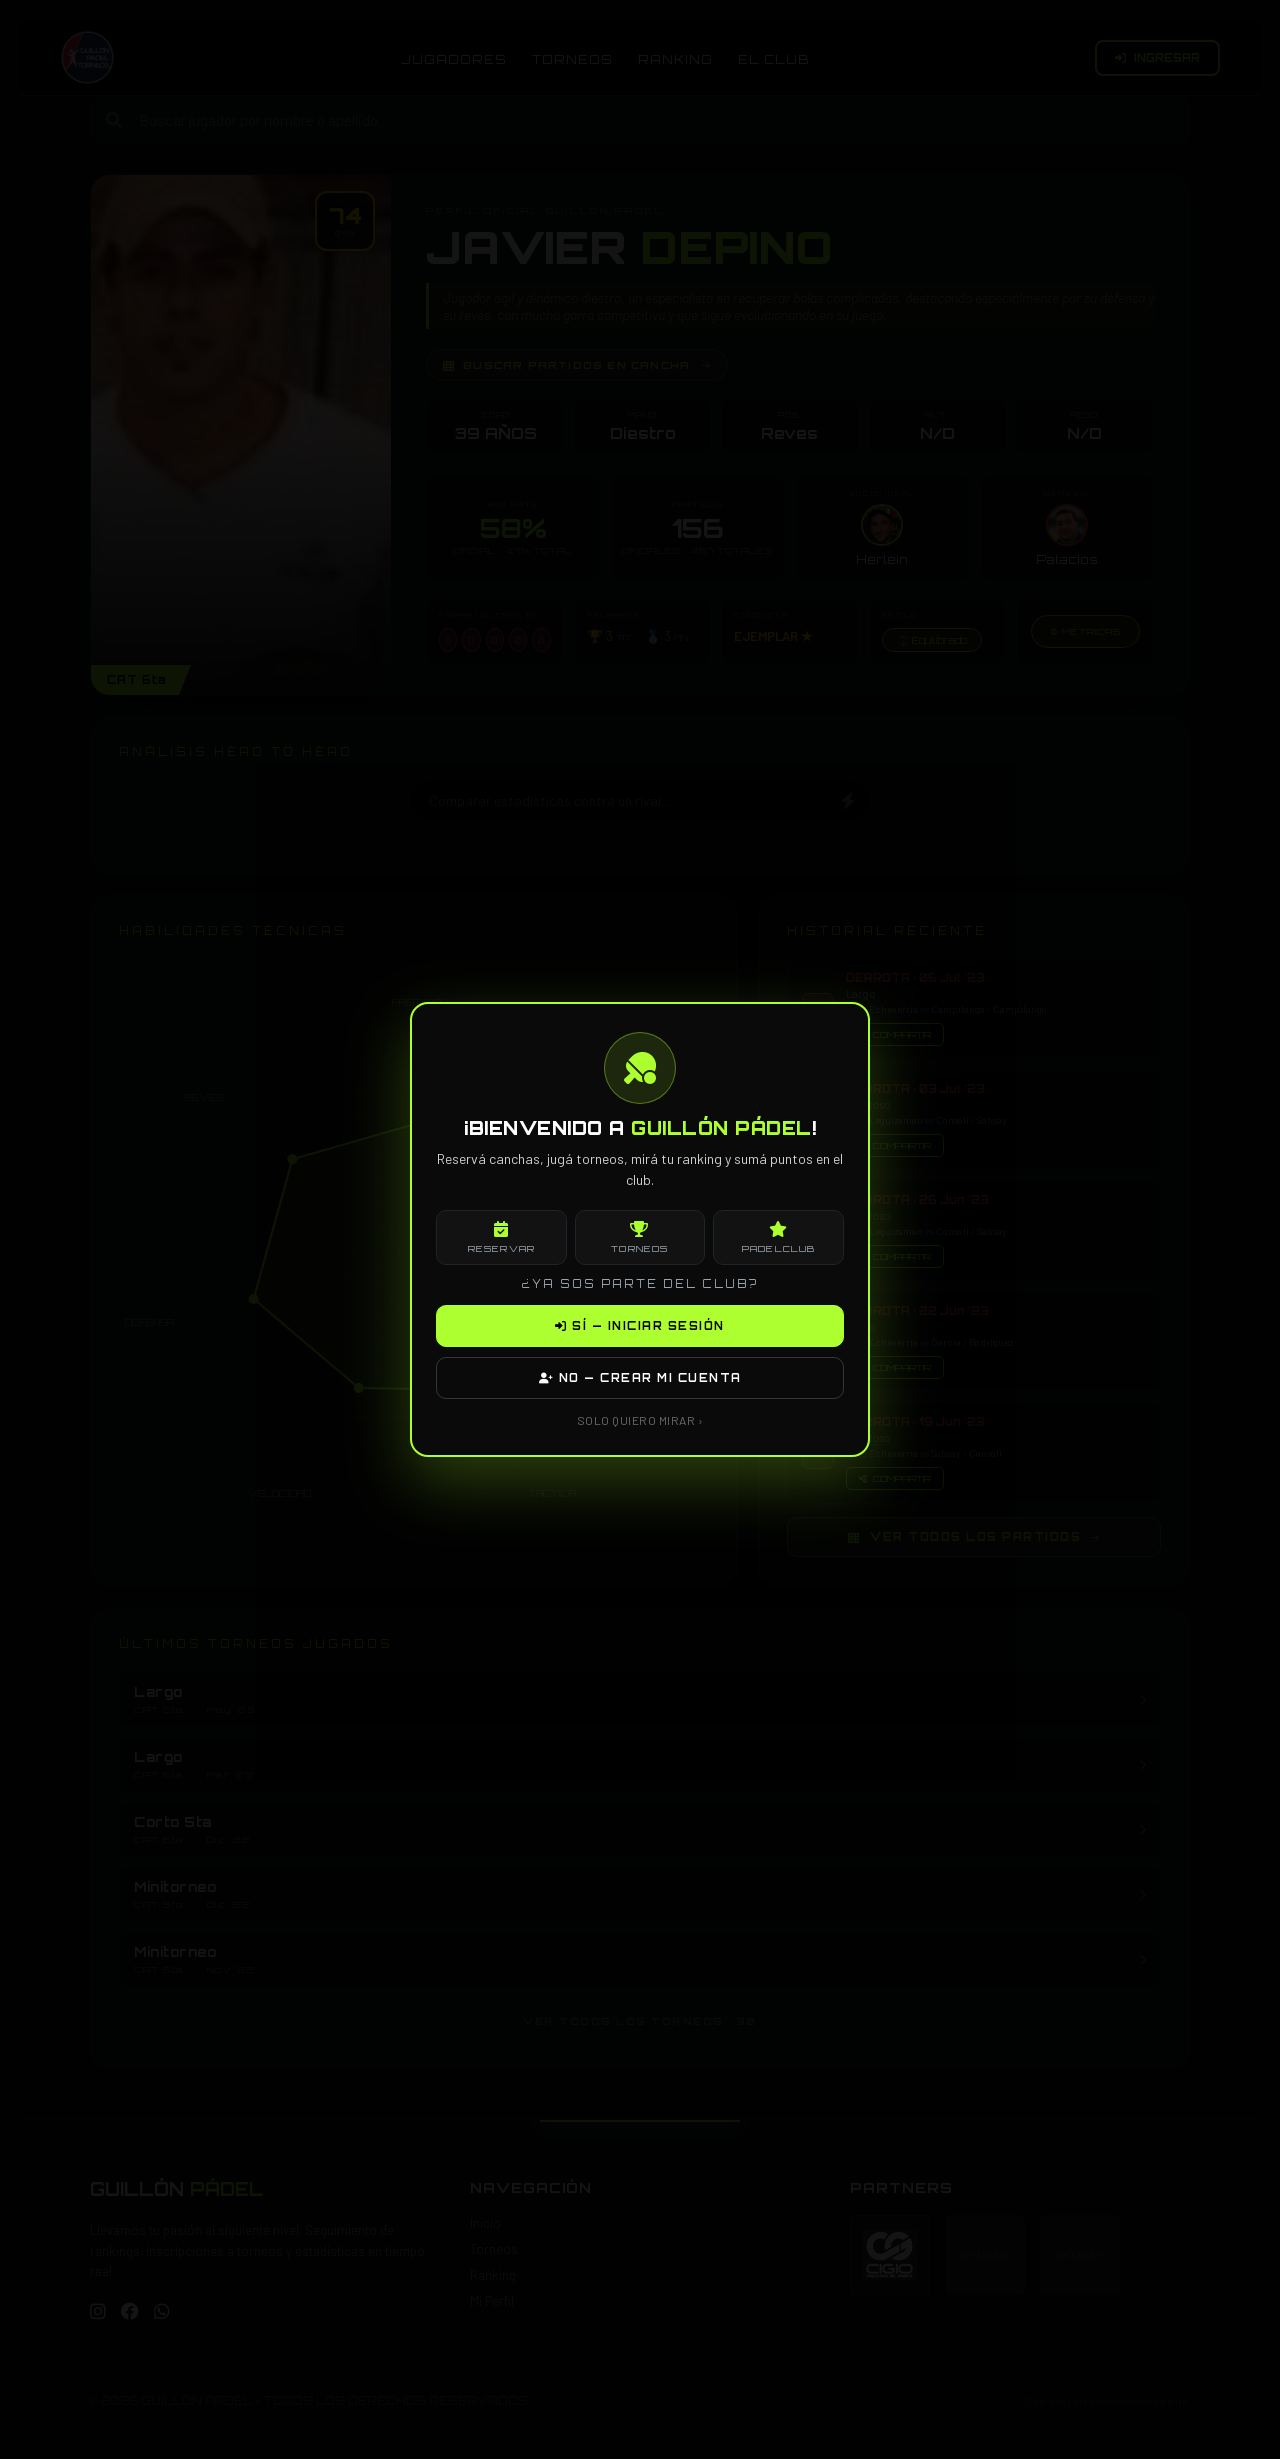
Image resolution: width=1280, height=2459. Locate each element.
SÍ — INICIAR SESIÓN (640, 1326)
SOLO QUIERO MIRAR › (640, 1420)
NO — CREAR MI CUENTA (640, 1378)
